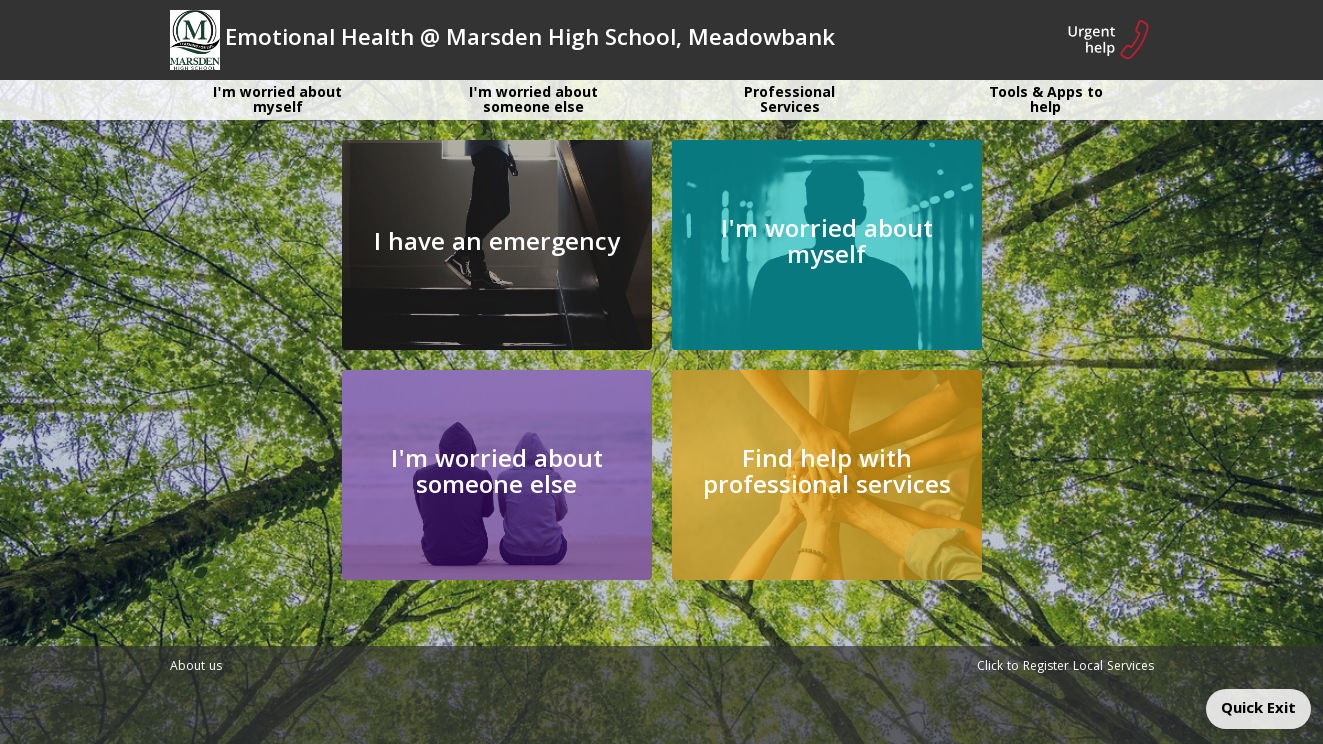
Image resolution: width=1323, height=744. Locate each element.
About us (196, 667)
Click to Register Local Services (1065, 667)
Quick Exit (1258, 710)
